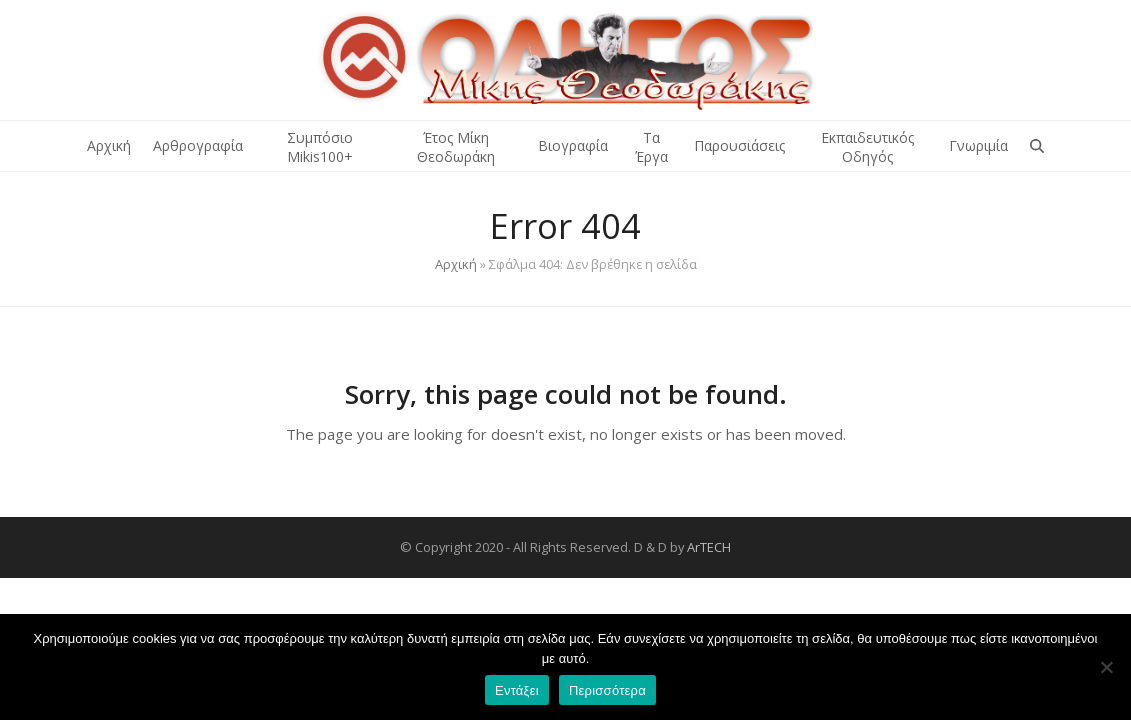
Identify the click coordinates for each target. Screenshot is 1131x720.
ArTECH (709, 547)
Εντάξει (517, 690)
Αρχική (456, 264)
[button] (1037, 146)
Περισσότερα (607, 690)
